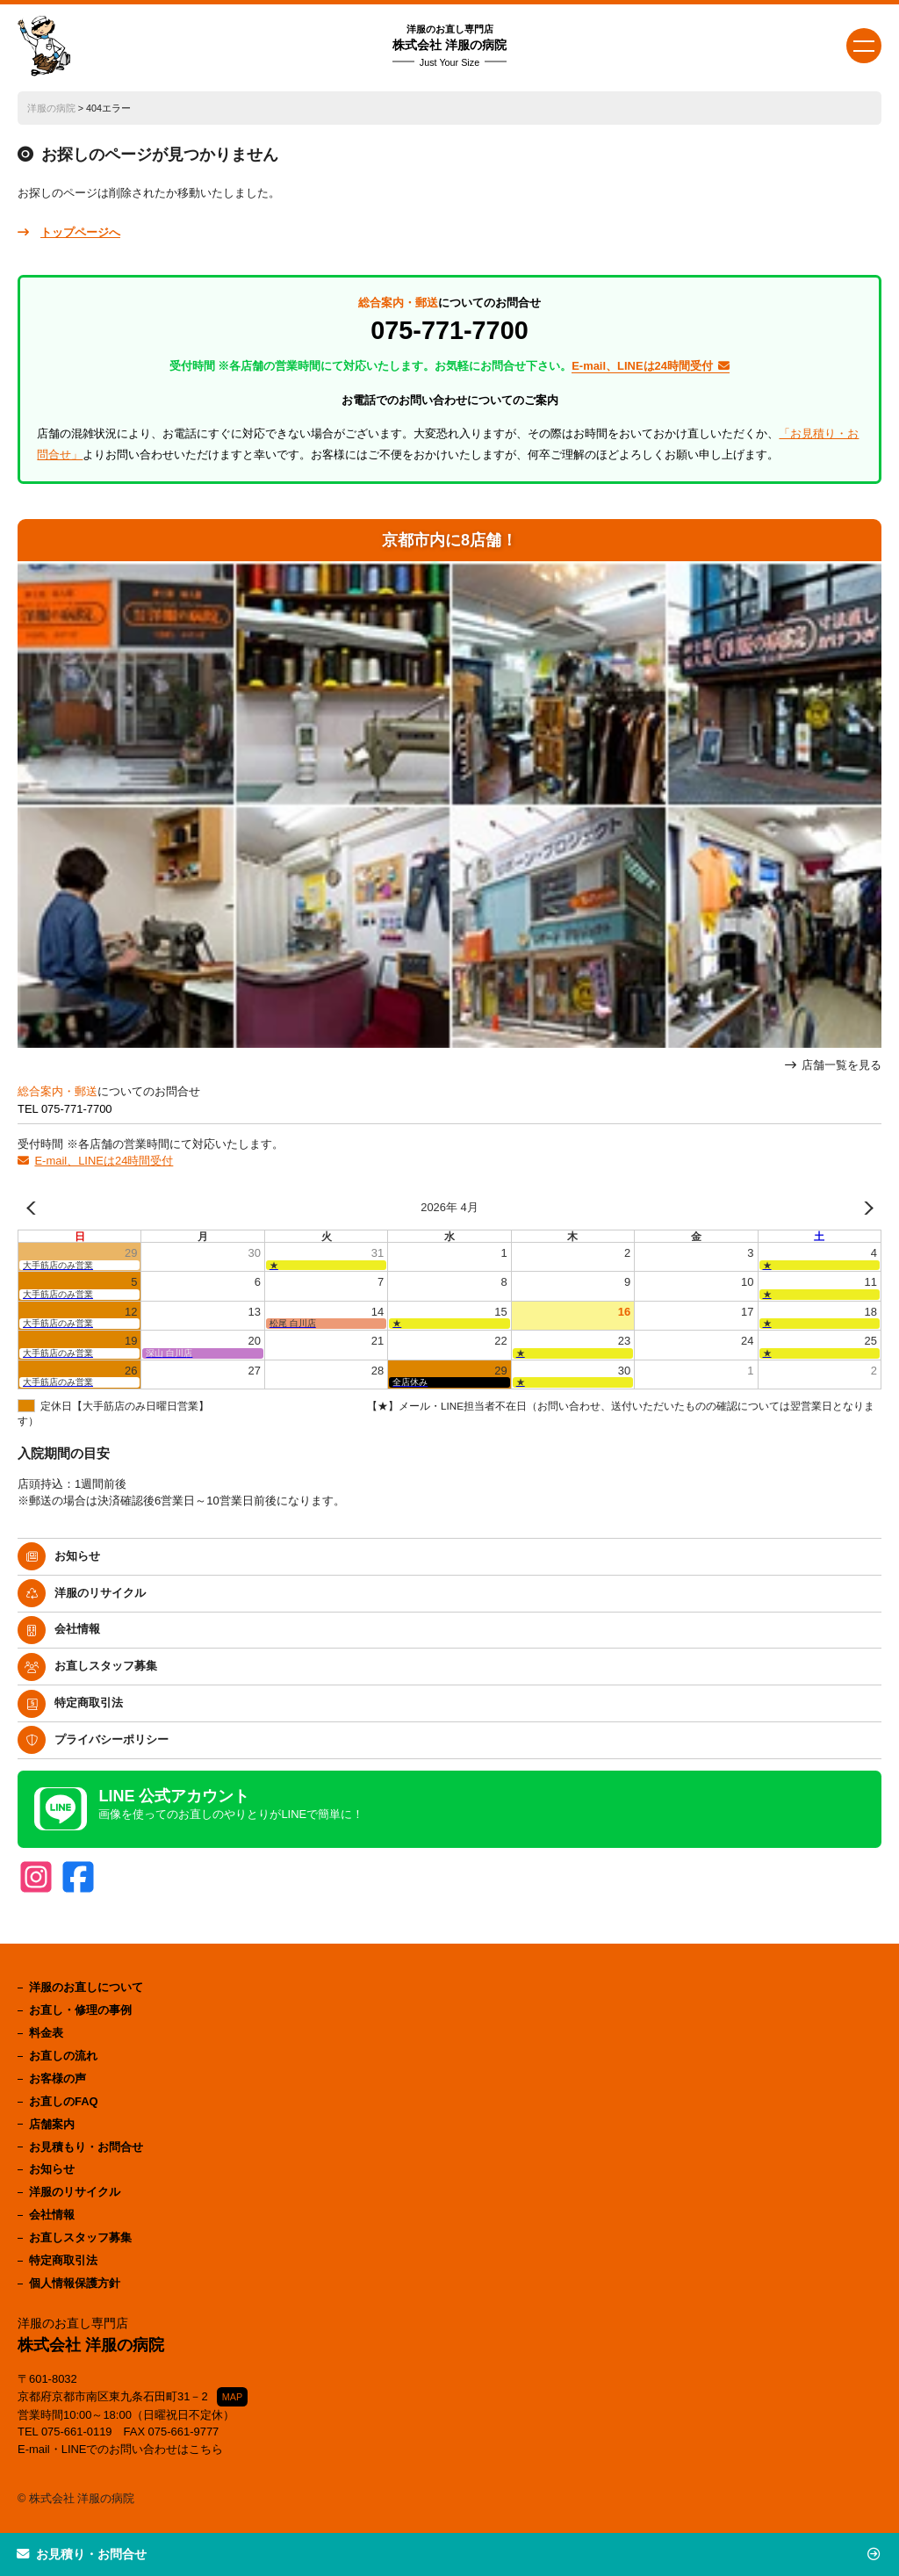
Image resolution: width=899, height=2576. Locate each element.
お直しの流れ (63, 2055)
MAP (232, 2397)
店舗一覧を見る (841, 1065)
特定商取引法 (88, 1702)
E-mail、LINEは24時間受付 (103, 1160)
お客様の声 (57, 2078)
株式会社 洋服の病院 (449, 45)
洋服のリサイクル (100, 1592)
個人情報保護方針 (74, 2283)
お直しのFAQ (63, 2101)
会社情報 (77, 1628)
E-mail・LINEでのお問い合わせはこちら (121, 2449)
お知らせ (77, 1555)
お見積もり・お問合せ (86, 2147)
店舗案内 (52, 2124)
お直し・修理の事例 (80, 2010)
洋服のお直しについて (86, 1987)
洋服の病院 (51, 108)
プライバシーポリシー (111, 1739)
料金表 (46, 2032)
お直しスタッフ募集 (105, 1665)
